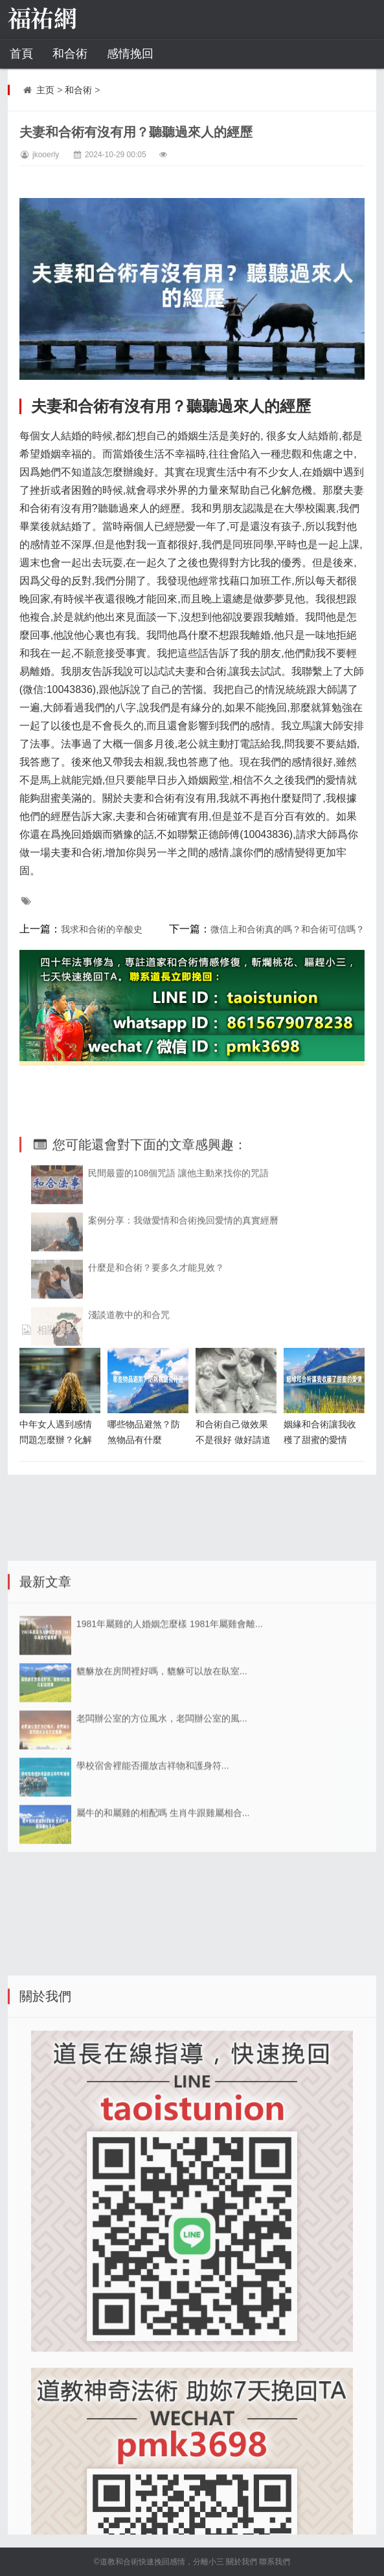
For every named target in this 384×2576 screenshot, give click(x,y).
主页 (45, 90)
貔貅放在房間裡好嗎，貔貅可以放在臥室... (161, 1803)
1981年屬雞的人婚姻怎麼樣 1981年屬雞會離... (169, 1755)
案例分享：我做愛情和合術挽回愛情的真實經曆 (183, 1324)
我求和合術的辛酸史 (101, 929)
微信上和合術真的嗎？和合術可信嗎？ (287, 929)
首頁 (21, 53)
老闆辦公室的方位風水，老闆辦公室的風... (161, 1850)
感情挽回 (130, 53)
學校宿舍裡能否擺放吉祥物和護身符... (152, 1897)
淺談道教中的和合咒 (129, 1419)
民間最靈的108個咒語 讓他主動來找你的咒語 (178, 1277)
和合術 (69, 53)
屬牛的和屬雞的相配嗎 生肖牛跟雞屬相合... (163, 1944)
